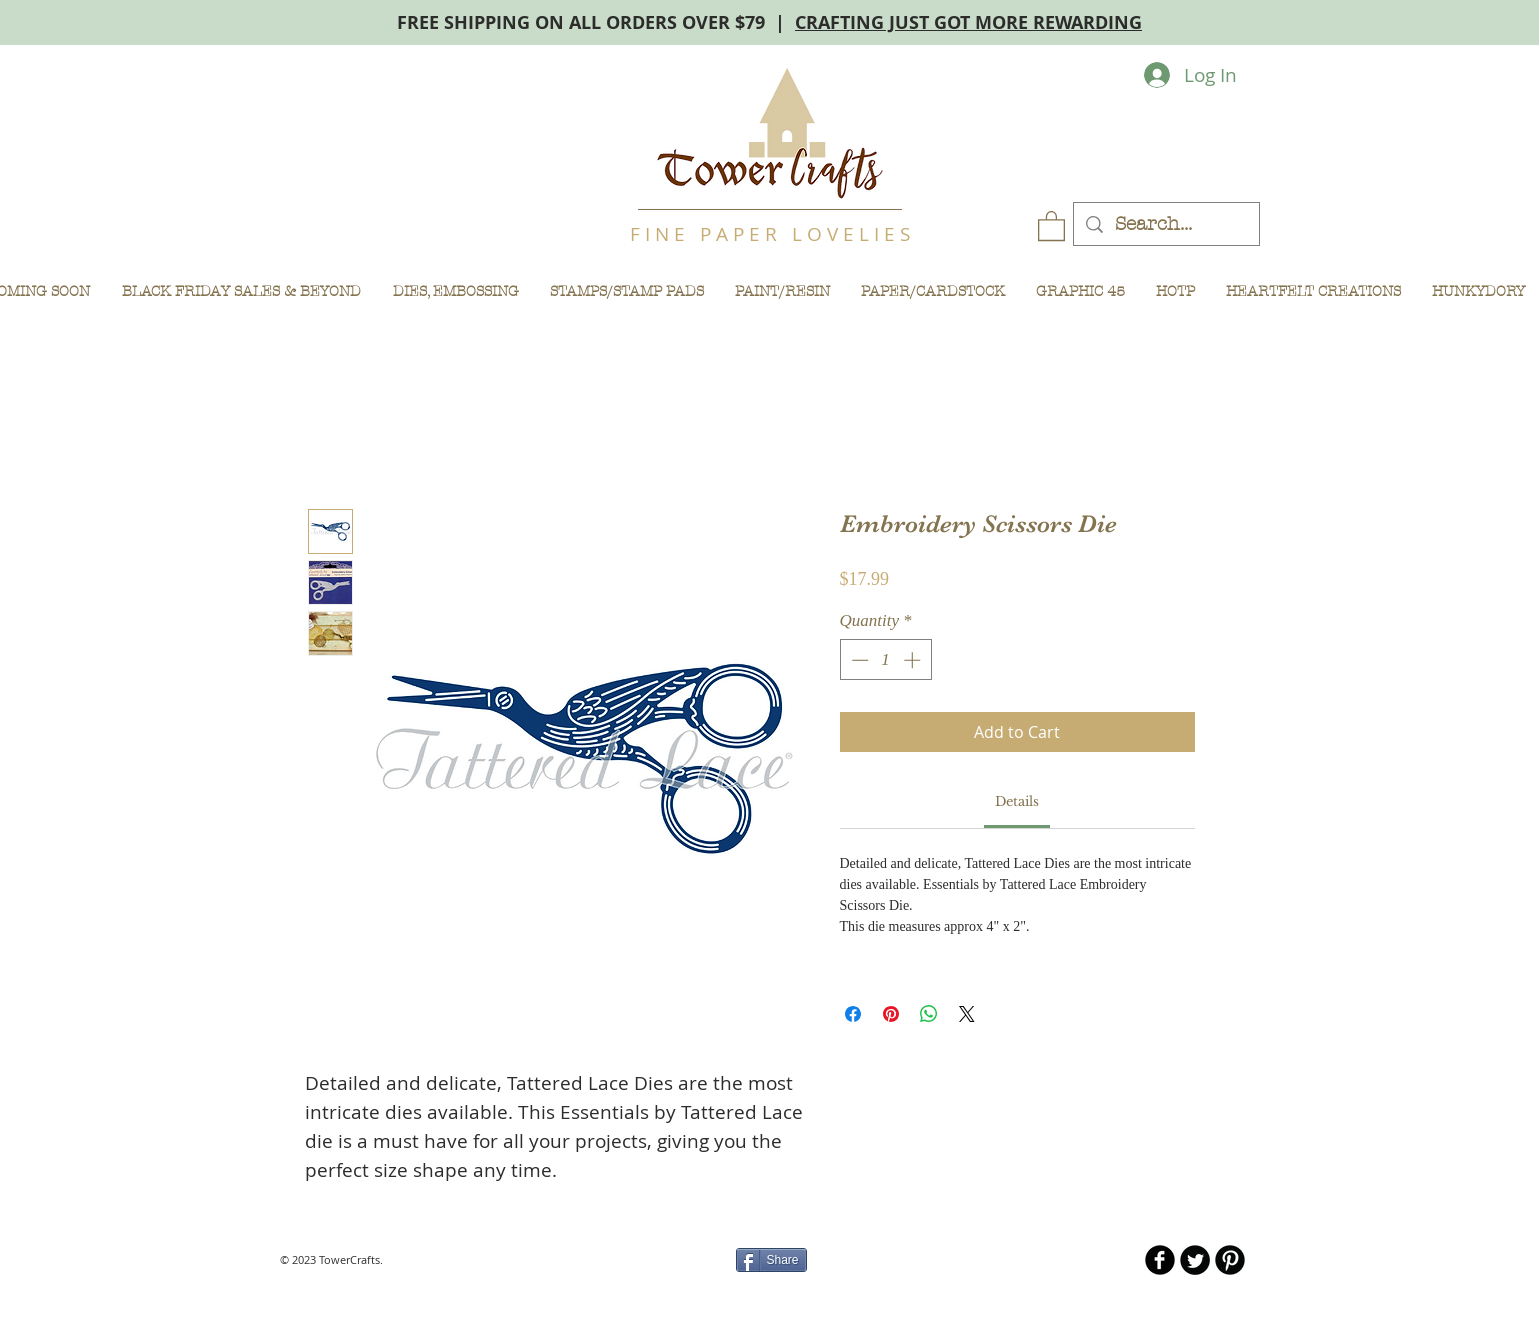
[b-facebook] (1160, 1260)
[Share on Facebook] (853, 1014)
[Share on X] (967, 1014)
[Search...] (1166, 224)
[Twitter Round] (1195, 1260)
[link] (1017, 801)
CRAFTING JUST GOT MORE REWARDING (968, 22)
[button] (1051, 225)
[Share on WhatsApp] (929, 1014)
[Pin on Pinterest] (891, 1014)
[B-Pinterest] (1230, 1260)
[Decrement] (858, 660)
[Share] (771, 1260)
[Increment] (914, 660)
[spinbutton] (885, 660)
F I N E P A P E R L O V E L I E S (770, 234)
